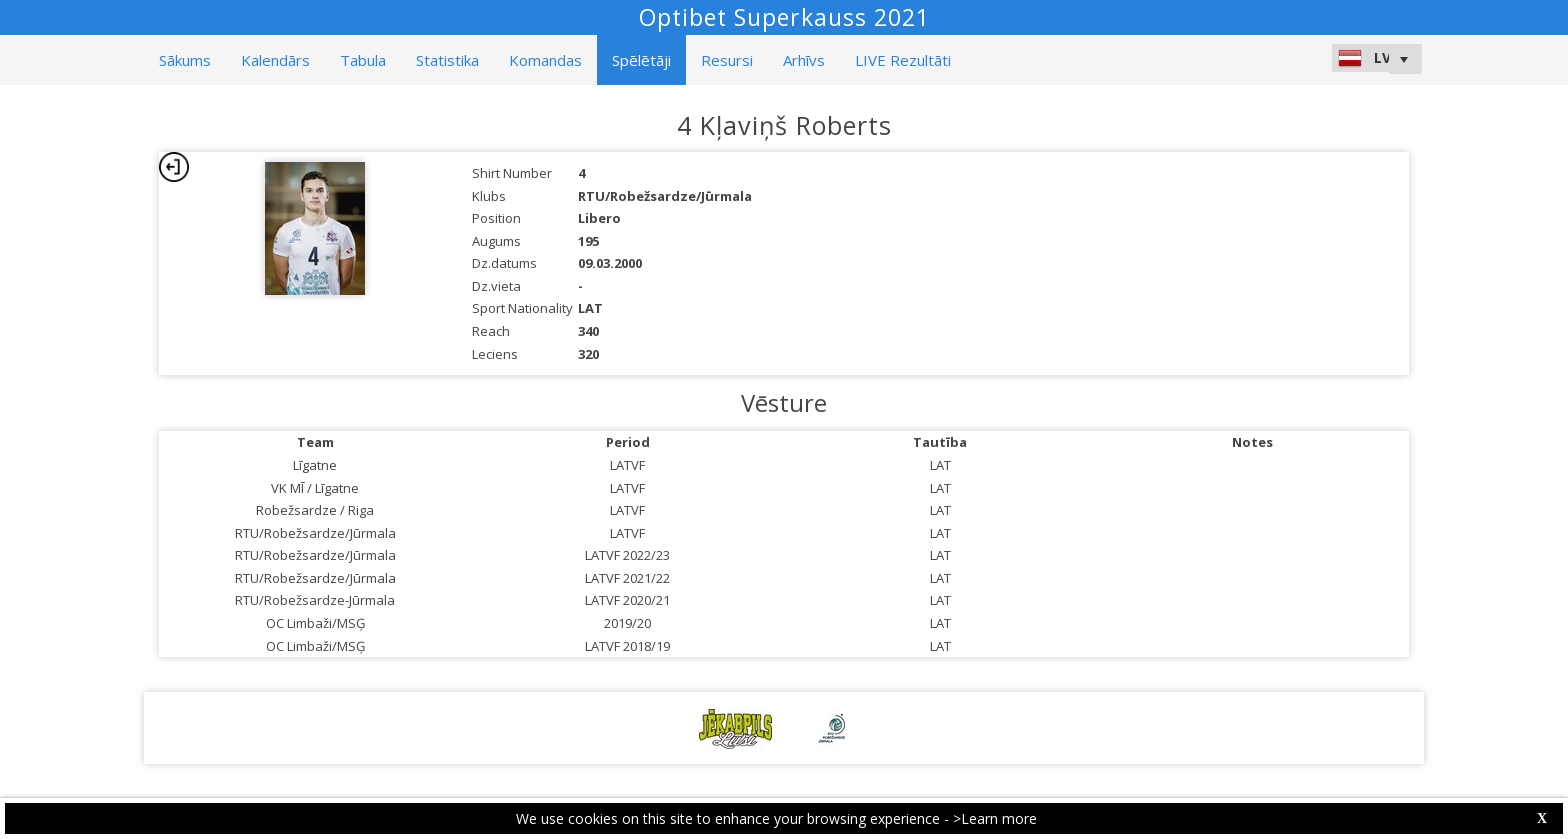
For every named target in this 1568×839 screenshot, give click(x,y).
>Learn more (995, 818)
